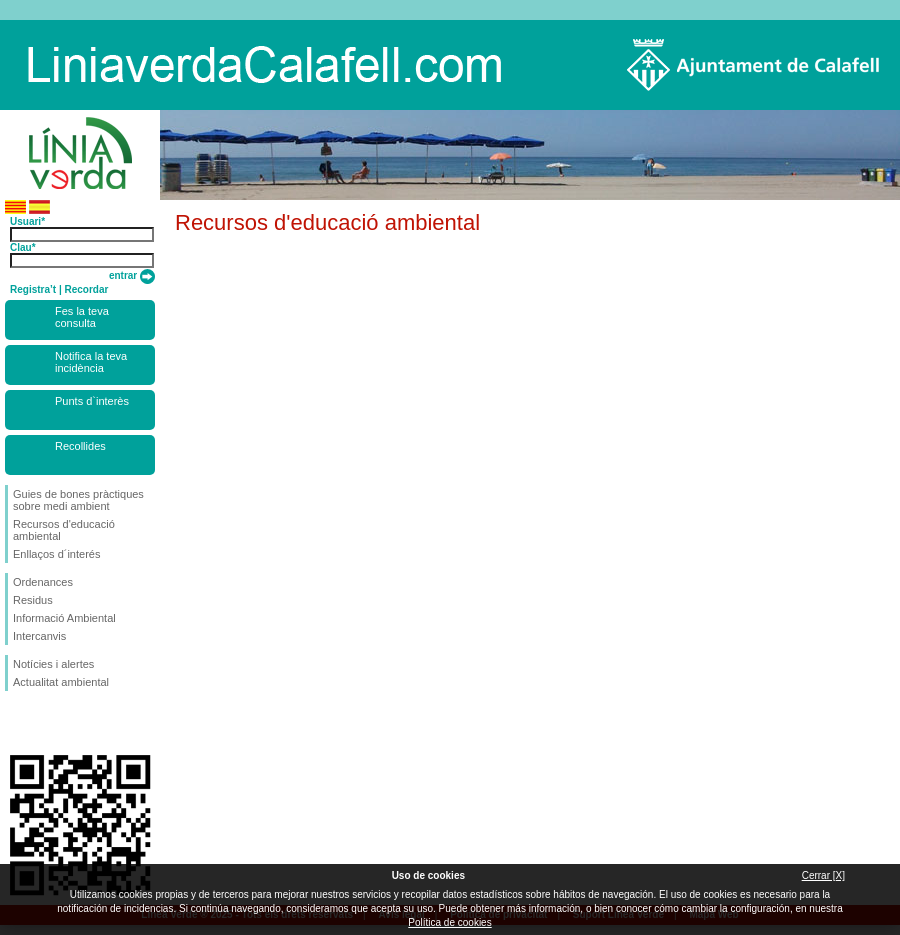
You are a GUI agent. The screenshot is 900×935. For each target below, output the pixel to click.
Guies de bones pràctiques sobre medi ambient (78, 500)
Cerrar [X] (823, 875)
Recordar (86, 289)
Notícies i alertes (53, 664)
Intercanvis (39, 636)
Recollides (80, 446)
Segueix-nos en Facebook (17, 723)
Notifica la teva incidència (91, 362)
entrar (132, 275)
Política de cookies (449, 922)
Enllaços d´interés (56, 554)
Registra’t (33, 289)
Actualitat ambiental (61, 682)
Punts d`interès (92, 401)
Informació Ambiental (64, 618)
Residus (33, 600)
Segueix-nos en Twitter (50, 723)
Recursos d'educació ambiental (64, 530)
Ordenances (43, 582)
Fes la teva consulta (82, 317)
